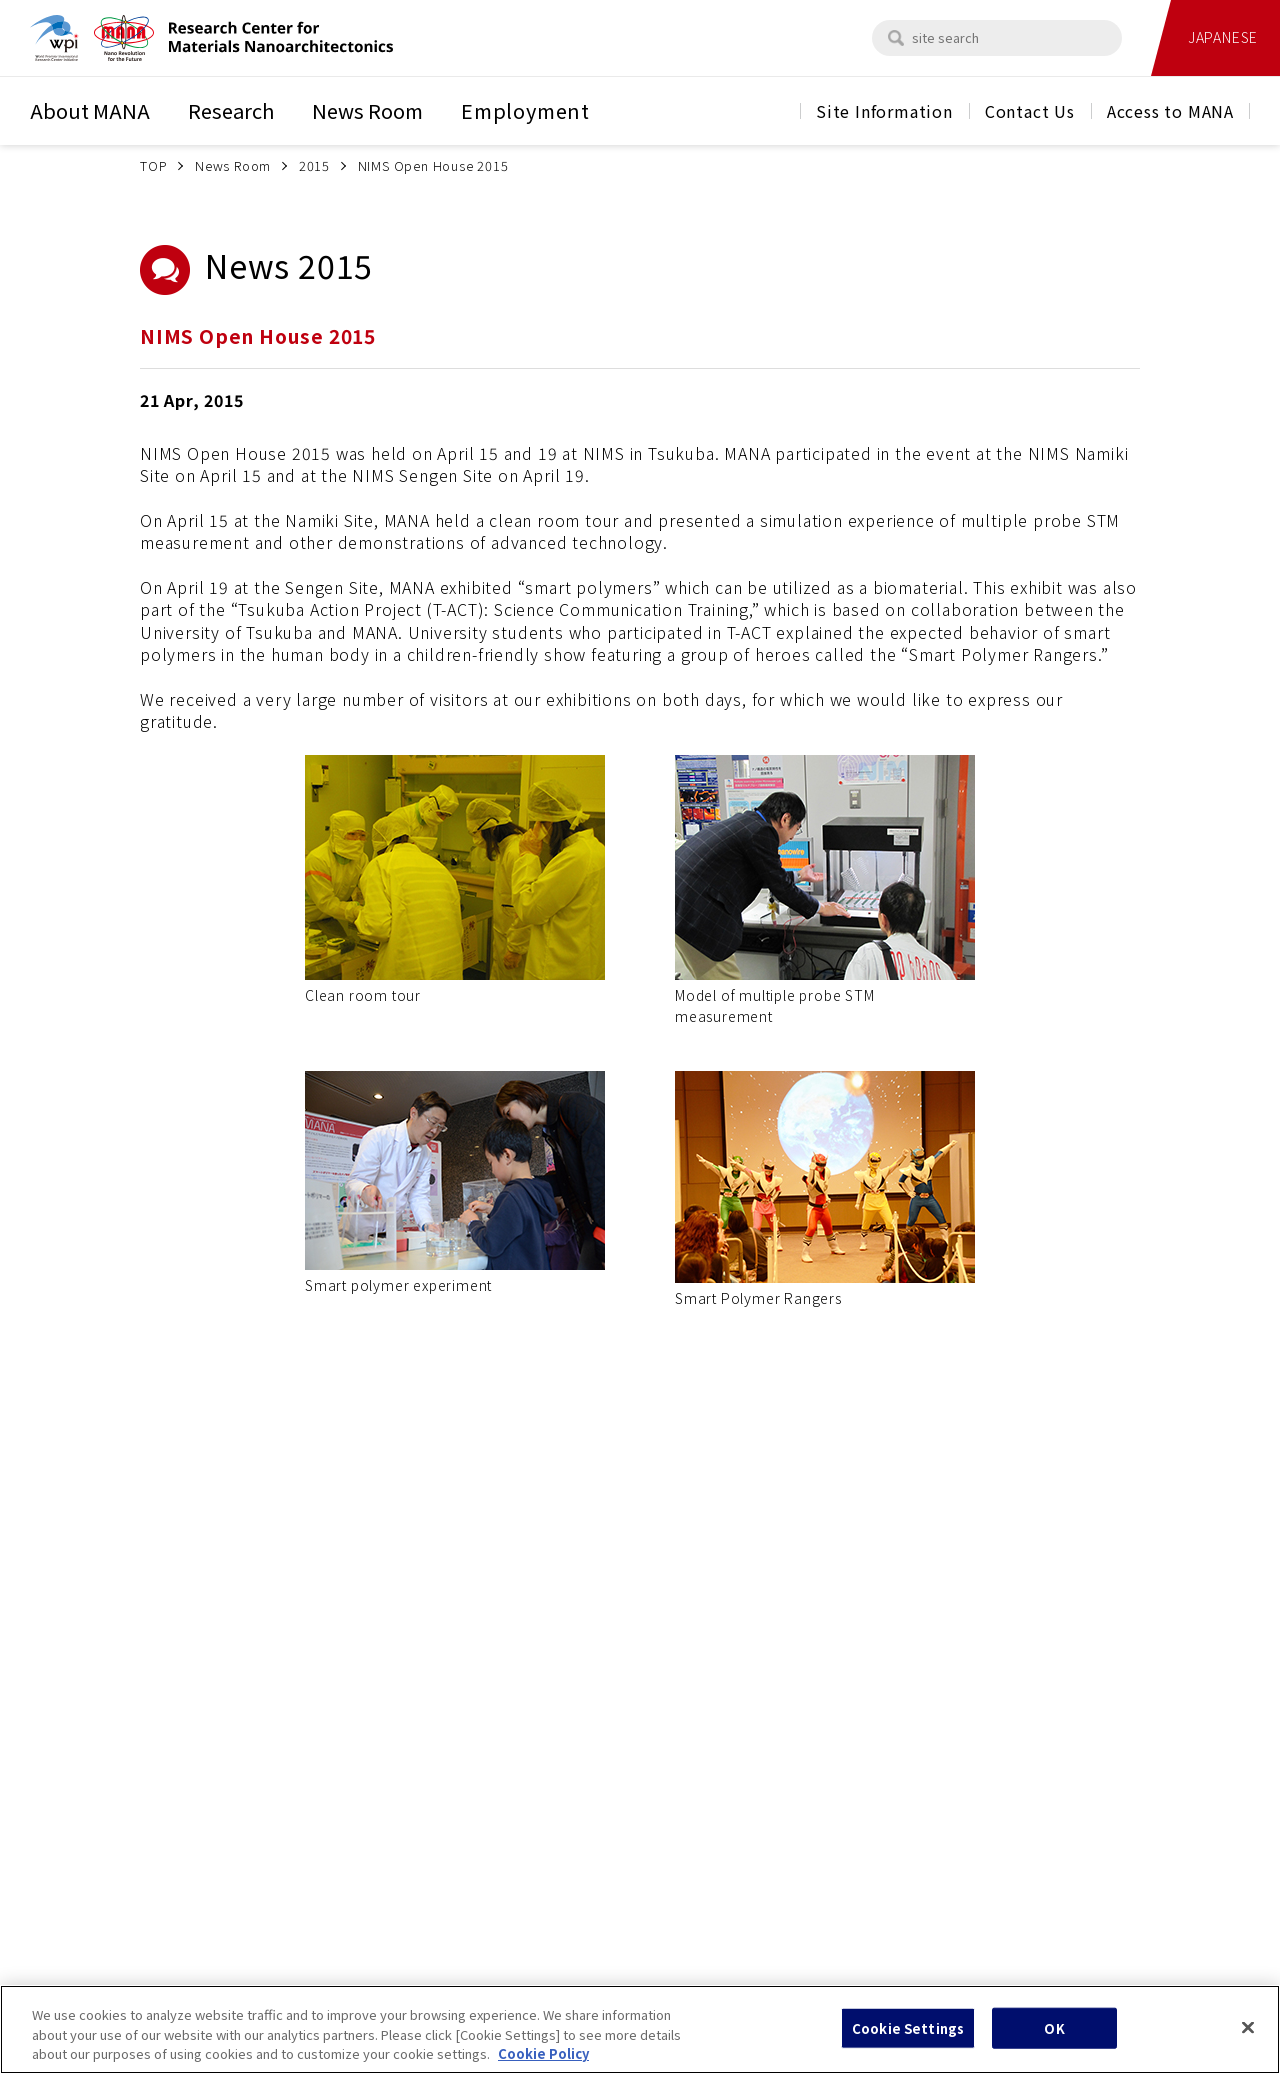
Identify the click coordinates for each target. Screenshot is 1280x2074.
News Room (367, 110)
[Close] (1248, 2038)
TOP (153, 165)
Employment (525, 110)
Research (231, 110)
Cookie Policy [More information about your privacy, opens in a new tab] (543, 2064)
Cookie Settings (908, 2038)
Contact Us (1030, 111)
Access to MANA (1170, 111)
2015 (314, 165)
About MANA (90, 110)
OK (1054, 2038)
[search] (896, 38)
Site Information (884, 111)
